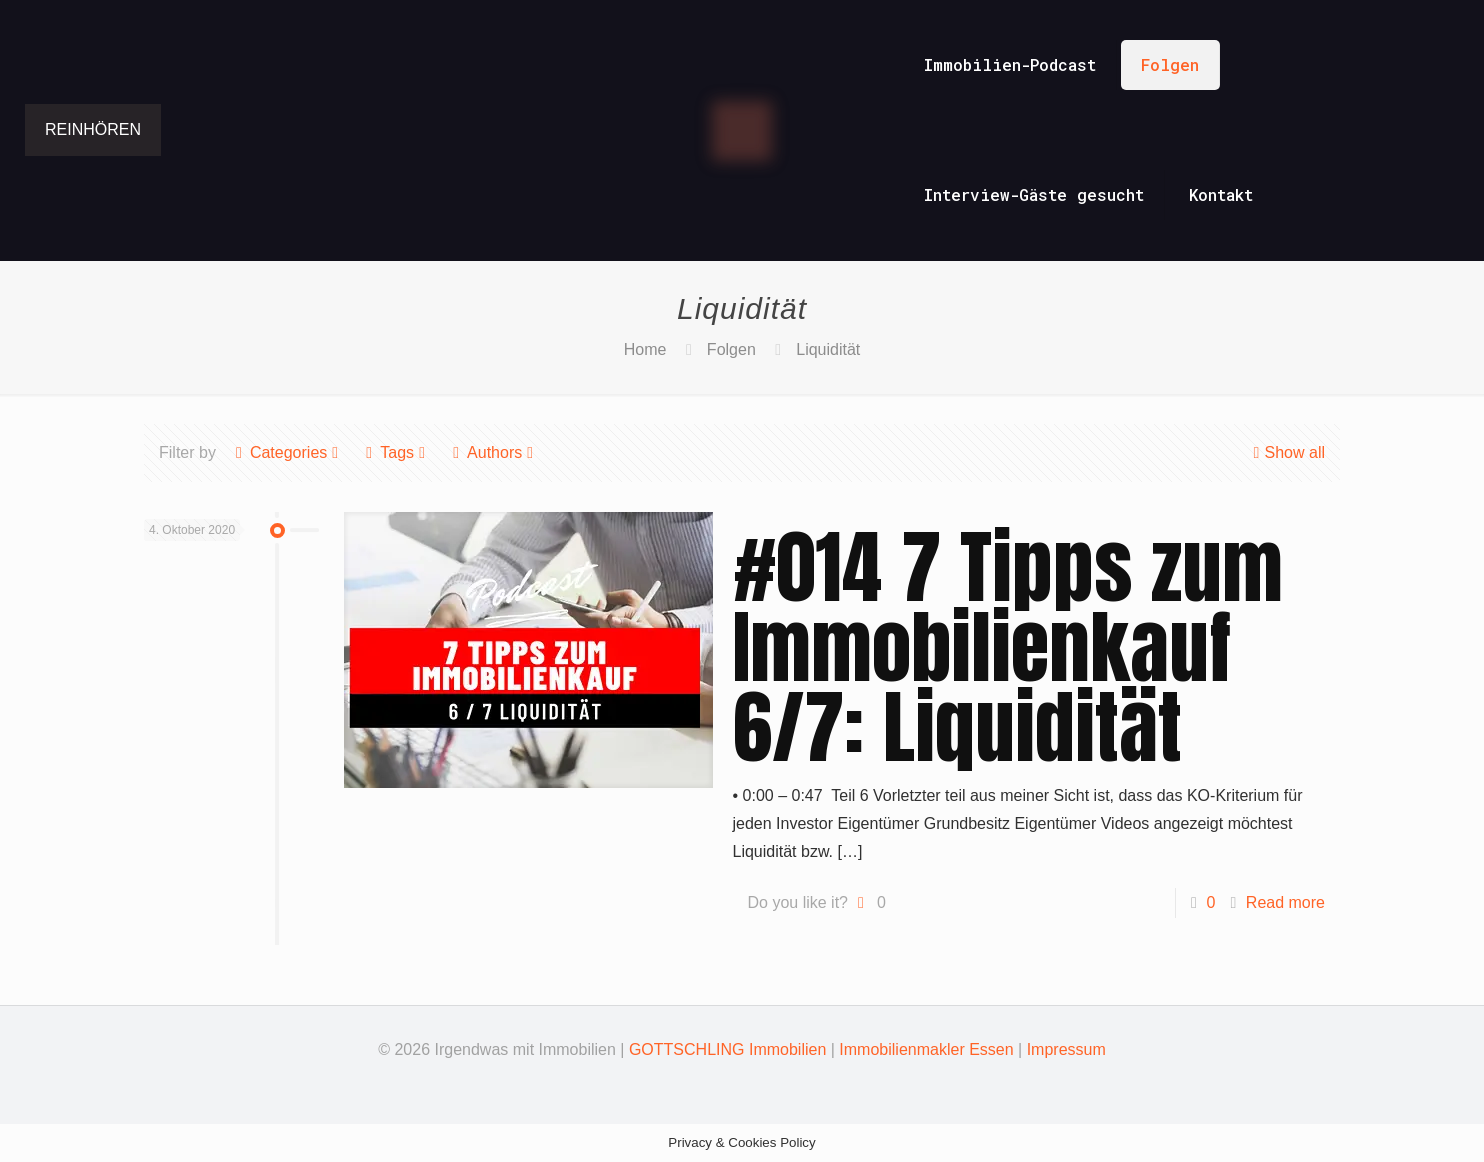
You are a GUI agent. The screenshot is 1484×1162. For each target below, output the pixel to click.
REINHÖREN (93, 129)
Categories (287, 452)
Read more (1285, 902)
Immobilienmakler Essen (926, 1049)
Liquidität (828, 349)
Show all (1287, 452)
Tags (395, 452)
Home (645, 349)
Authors (493, 452)
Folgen (731, 349)
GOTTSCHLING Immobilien (727, 1049)
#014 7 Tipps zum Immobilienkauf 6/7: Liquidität (1008, 647)
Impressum (1066, 1049)
